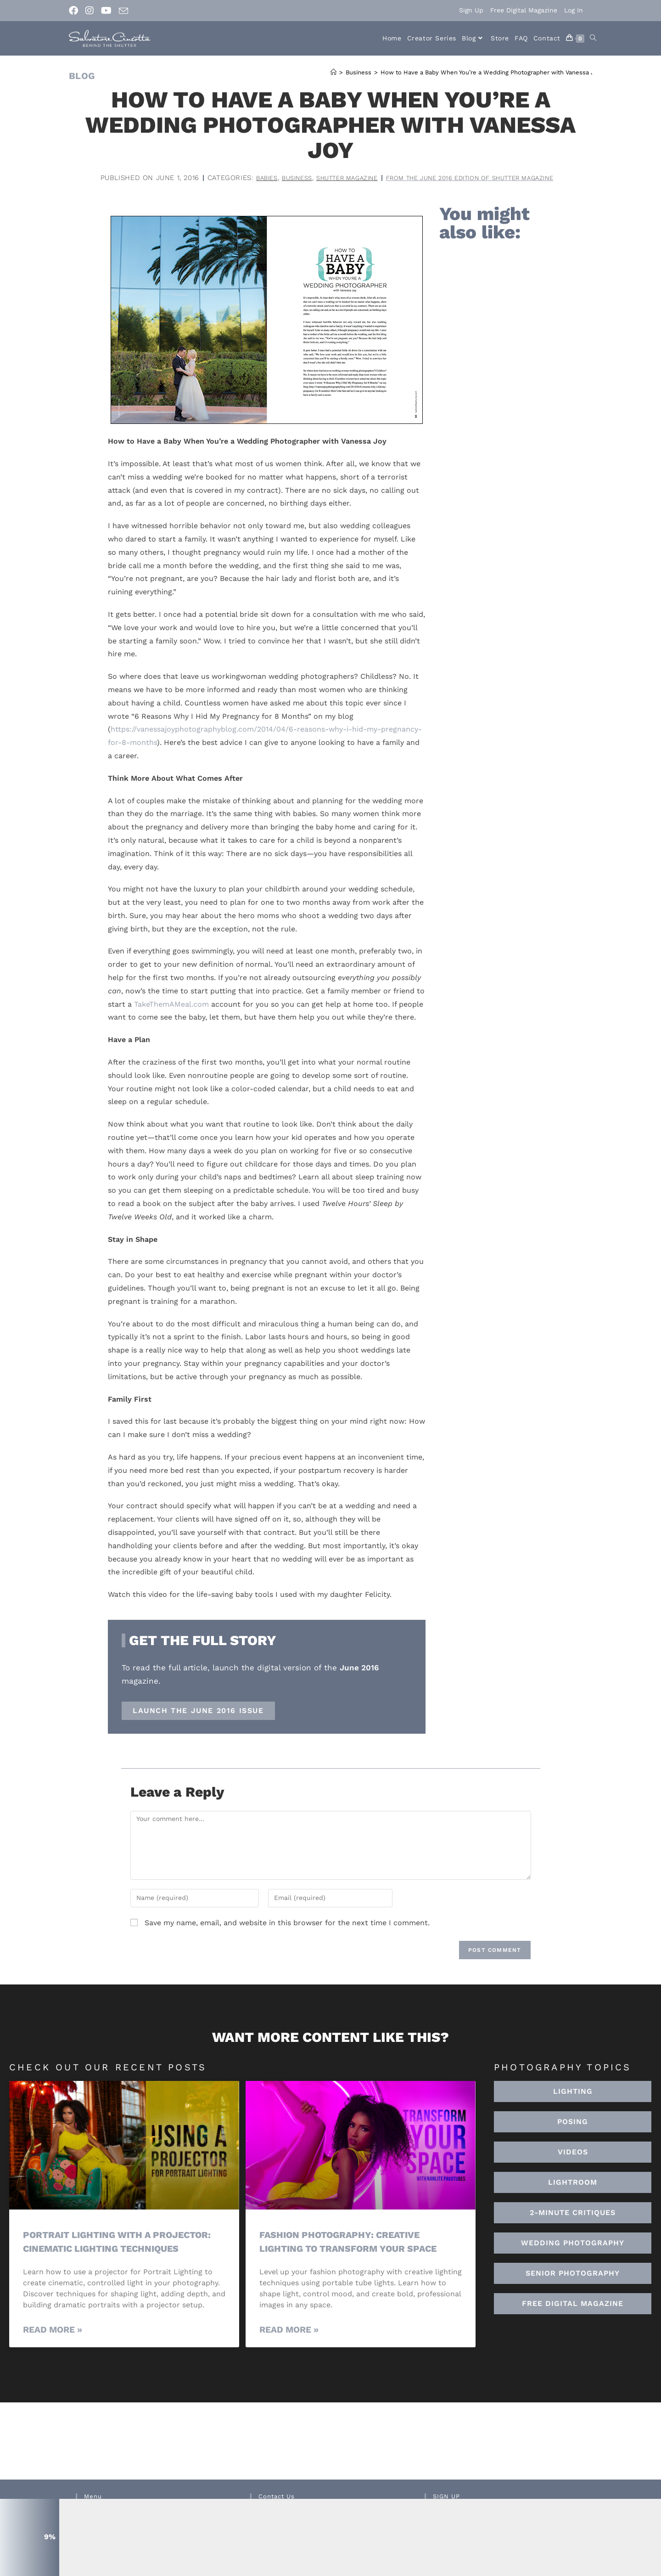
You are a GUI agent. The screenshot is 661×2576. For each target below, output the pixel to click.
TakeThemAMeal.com (171, 1004)
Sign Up (471, 10)
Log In (573, 10)
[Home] (333, 72)
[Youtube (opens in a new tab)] (106, 10)
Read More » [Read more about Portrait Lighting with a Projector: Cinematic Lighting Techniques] (52, 2329)
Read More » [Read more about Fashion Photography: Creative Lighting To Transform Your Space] (289, 2329)
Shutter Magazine (337, 178)
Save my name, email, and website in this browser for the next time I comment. (287, 1922)
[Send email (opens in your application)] (123, 11)
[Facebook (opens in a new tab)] (75, 10)
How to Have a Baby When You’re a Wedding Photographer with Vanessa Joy (491, 72)
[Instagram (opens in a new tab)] (89, 10)
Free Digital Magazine (523, 10)
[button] (572, 2182)
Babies (247, 178)
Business (280, 178)
